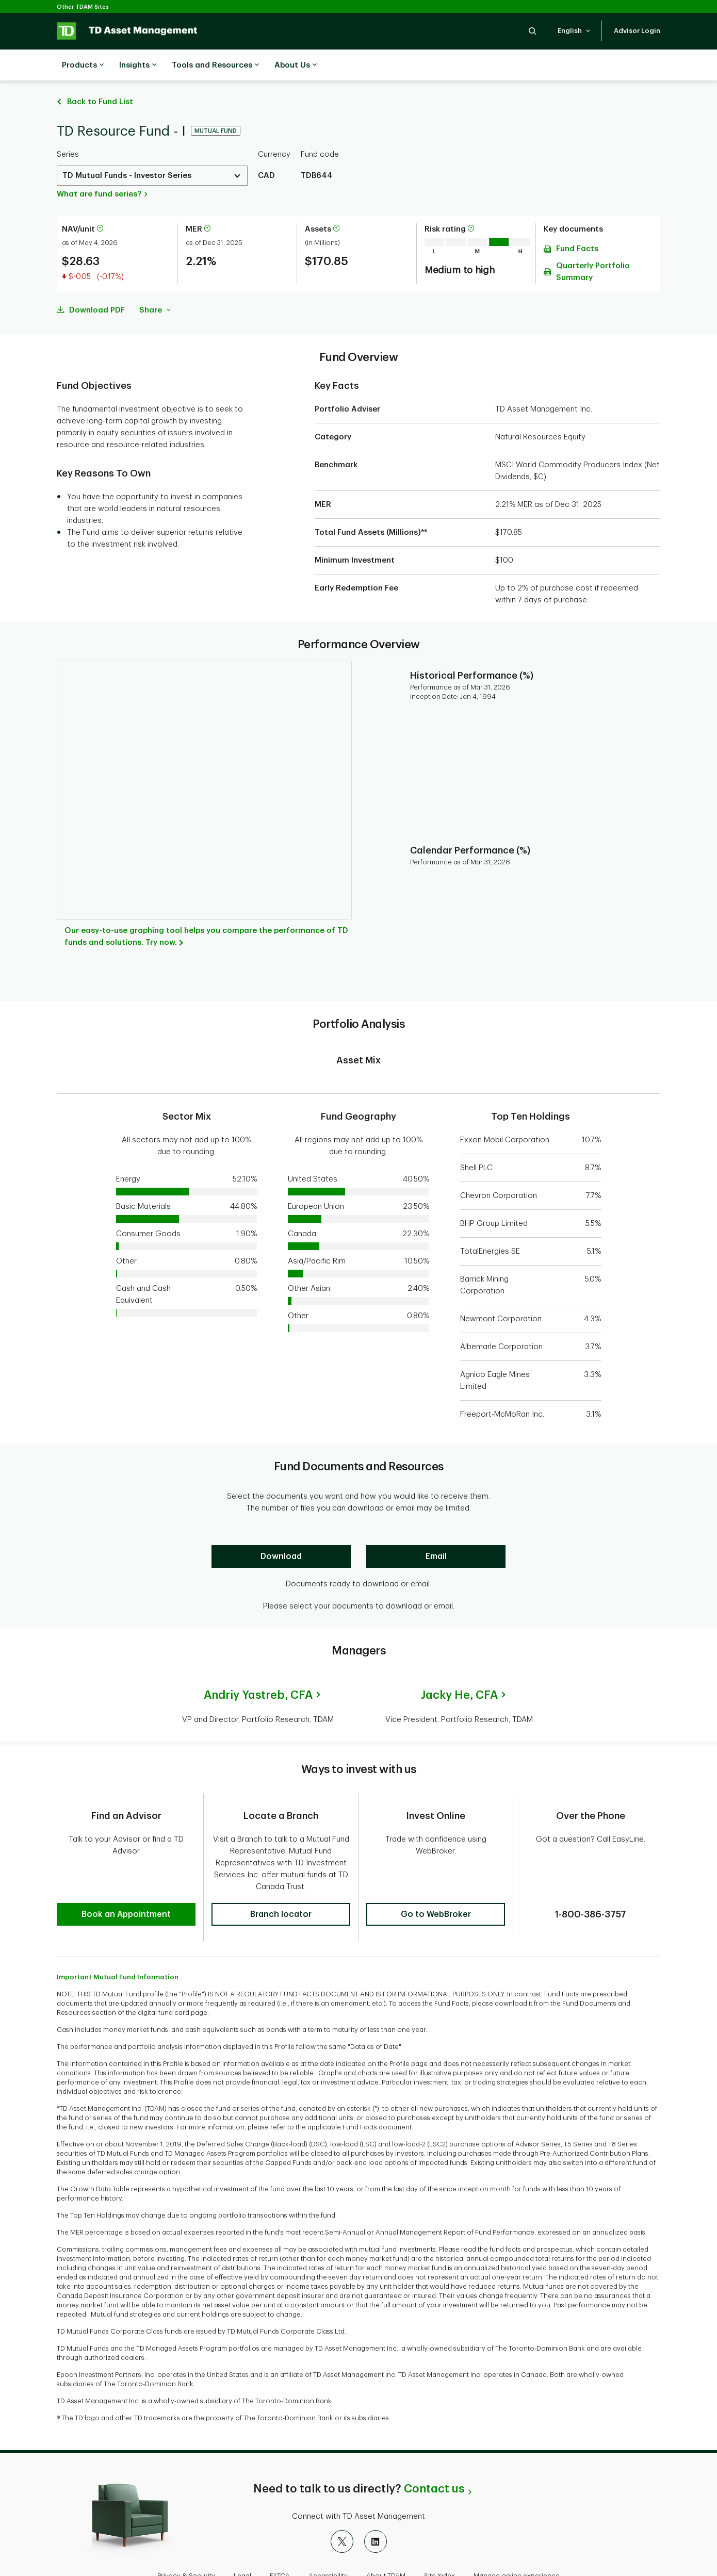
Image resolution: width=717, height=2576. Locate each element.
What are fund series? (99, 168)
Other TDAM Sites (83, 7)
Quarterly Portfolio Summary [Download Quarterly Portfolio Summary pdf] (593, 246)
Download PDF (97, 284)
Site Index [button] (439, 2542)
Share (155, 284)
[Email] (436, 1530)
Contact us (434, 2455)
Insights (137, 65)
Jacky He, (459, 1669)
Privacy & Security (186, 2542)
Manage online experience (517, 2542)
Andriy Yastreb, (258, 1669)
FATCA (280, 2542)
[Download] (281, 1530)
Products (83, 65)
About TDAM (385, 2542)
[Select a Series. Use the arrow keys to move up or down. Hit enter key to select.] (152, 150)
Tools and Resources (215, 65)
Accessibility (328, 2542)
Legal (242, 2542)
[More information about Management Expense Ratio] (207, 203)
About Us (295, 65)
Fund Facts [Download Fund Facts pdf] (577, 223)
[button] (532, 30)
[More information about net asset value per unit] (100, 203)
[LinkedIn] (375, 2508)
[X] (342, 2508)
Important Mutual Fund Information (117, 1943)
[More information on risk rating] (471, 203)
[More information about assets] (336, 203)
